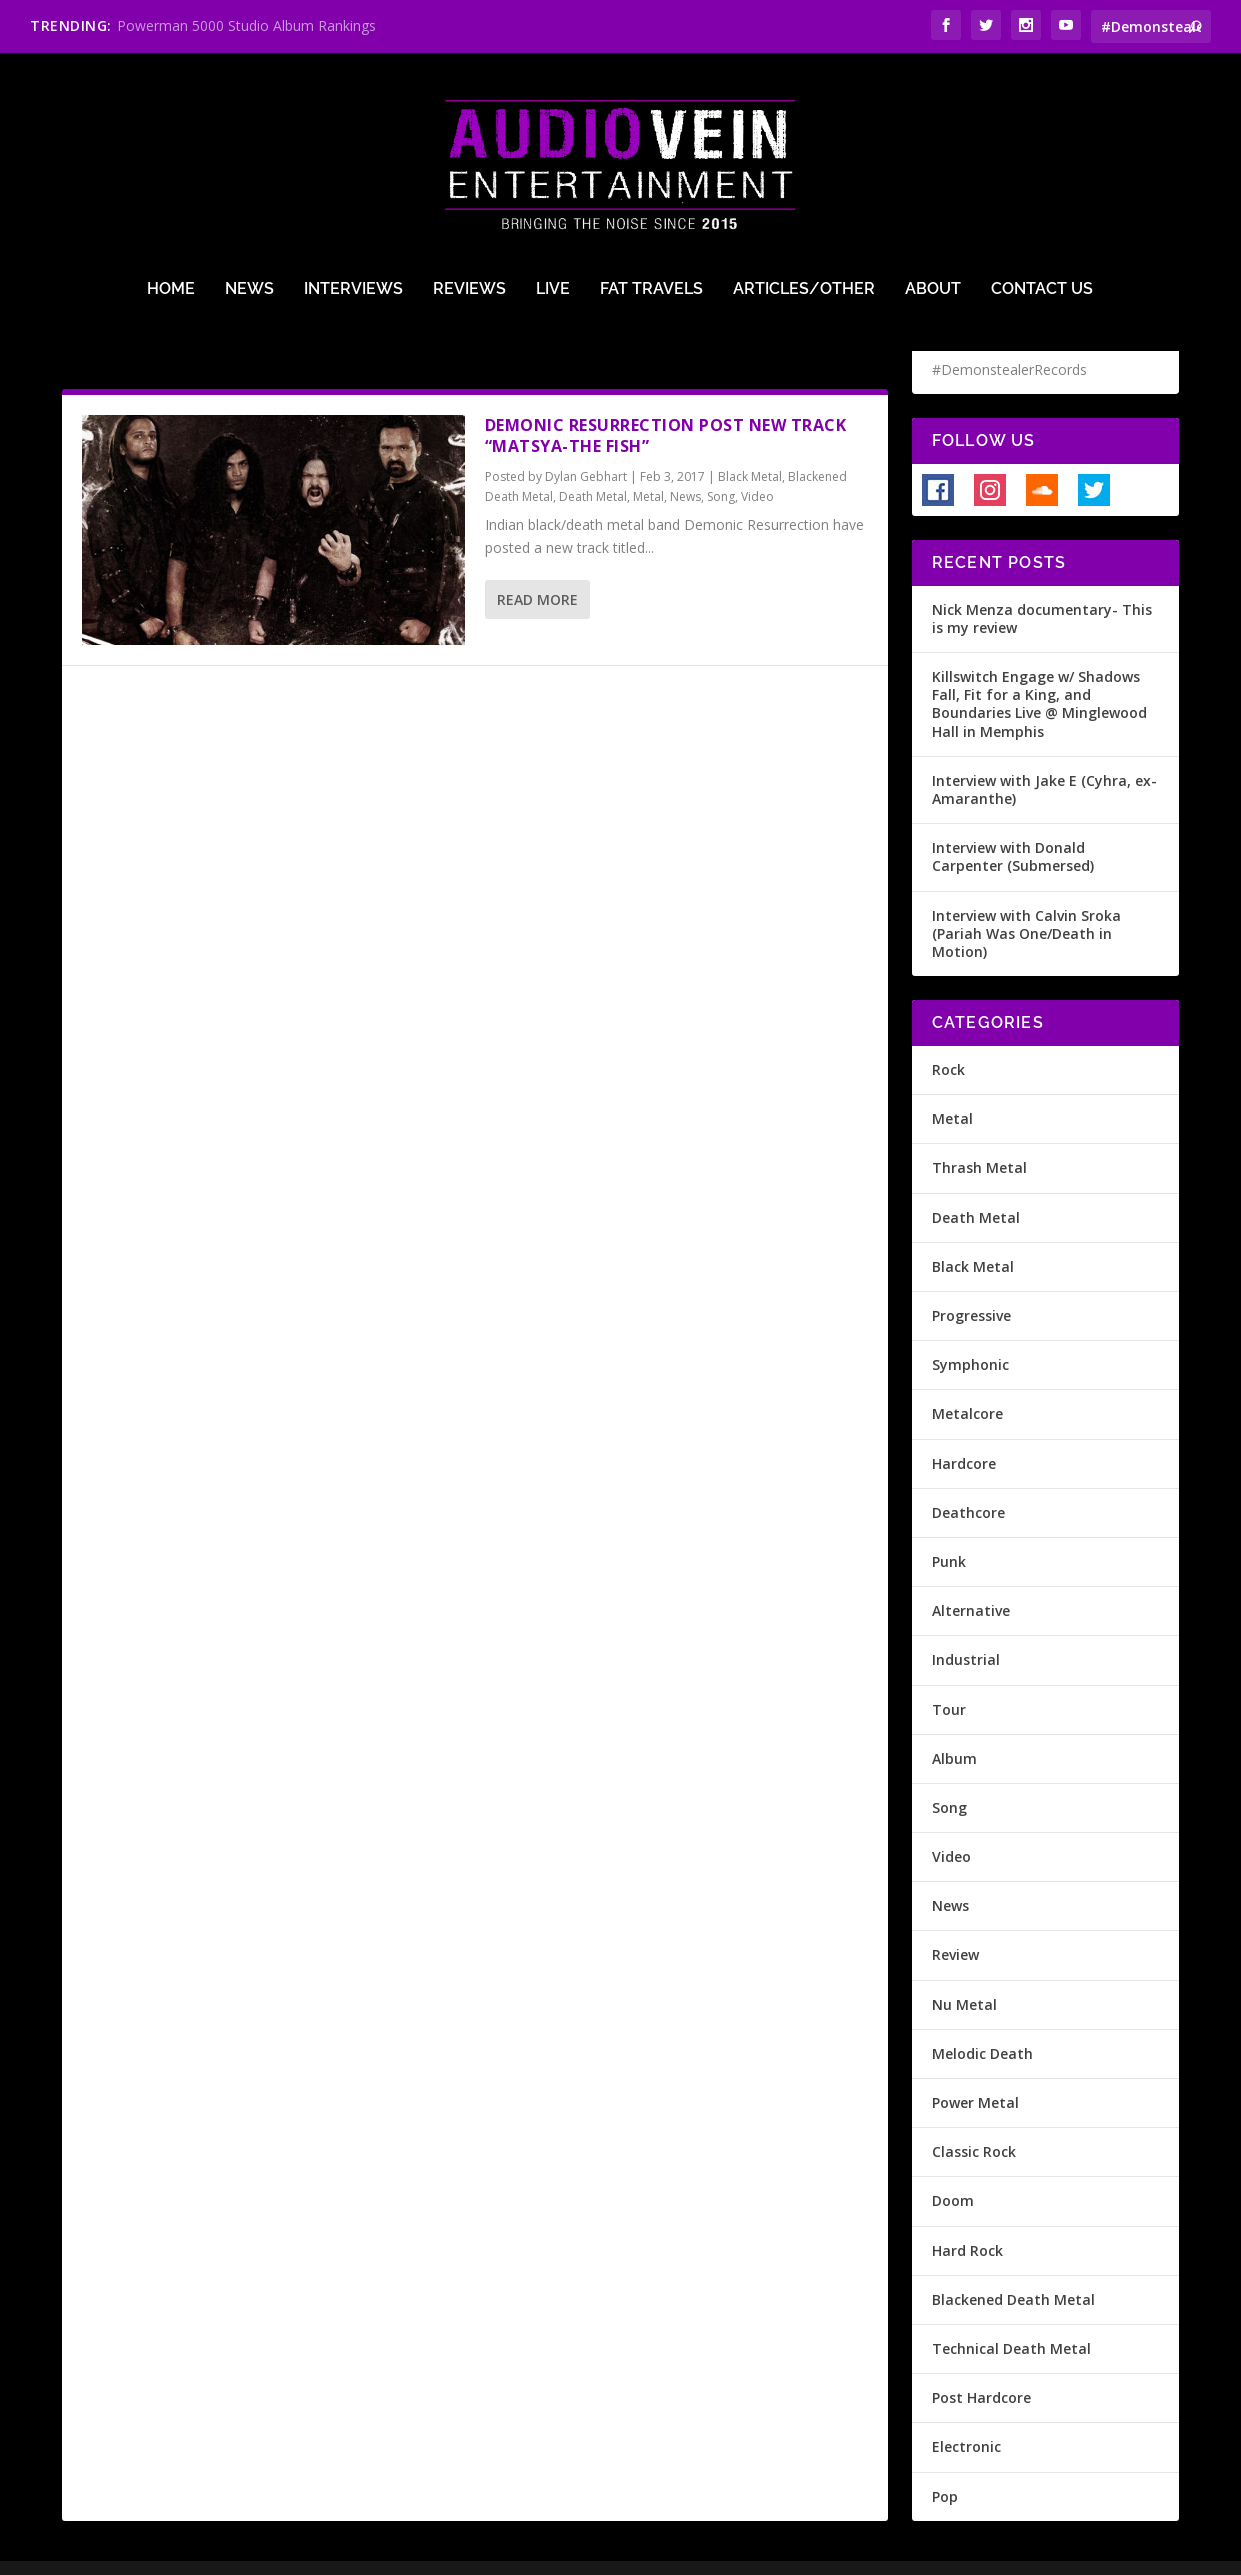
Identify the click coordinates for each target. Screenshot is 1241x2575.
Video (757, 464)
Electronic (966, 2414)
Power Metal (975, 2070)
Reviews (469, 211)
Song (721, 464)
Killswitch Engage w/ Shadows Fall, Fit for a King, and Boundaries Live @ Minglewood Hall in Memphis (1039, 672)
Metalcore (967, 1381)
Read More (537, 567)
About (933, 211)
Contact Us (1042, 211)
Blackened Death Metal (1013, 2266)
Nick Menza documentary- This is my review (1042, 585)
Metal (648, 464)
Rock (948, 1037)
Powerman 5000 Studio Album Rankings (246, 25)
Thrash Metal (979, 1135)
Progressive (971, 1283)
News (249, 211)
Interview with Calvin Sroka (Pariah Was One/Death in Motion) (1026, 900)
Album (954, 1725)
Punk (949, 1529)
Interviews (353, 211)
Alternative (971, 1578)
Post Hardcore (981, 2365)
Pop (945, 2463)
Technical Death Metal (1011, 2316)
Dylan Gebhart (586, 443)
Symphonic (970, 1332)
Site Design (534, 2552)
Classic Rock (974, 2119)
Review (955, 1922)
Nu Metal (964, 1971)
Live (553, 211)
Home (171, 211)
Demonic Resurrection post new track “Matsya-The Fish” (666, 403)
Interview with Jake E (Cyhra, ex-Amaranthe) (1044, 756)
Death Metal (593, 464)
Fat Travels (651, 211)
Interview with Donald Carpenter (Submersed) (1013, 824)
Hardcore (964, 1430)
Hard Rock (967, 2217)
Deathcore (968, 1479)
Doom (953, 2168)
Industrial (966, 1627)
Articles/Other (804, 211)
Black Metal (750, 443)
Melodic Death (982, 2020)
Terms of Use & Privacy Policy (383, 2552)
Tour (949, 1676)
